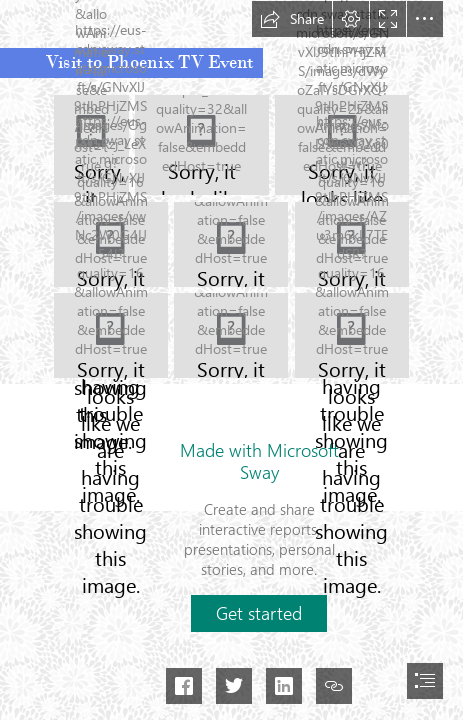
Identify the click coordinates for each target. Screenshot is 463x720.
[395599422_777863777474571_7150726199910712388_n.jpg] (231, 244)
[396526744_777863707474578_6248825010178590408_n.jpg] (231, 335)
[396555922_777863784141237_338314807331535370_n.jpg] (351, 336)
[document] (231, 360)
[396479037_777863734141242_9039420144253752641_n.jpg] (111, 335)
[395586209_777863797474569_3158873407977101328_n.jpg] (202, 145)
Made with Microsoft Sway (259, 461)
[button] (292, 19)
